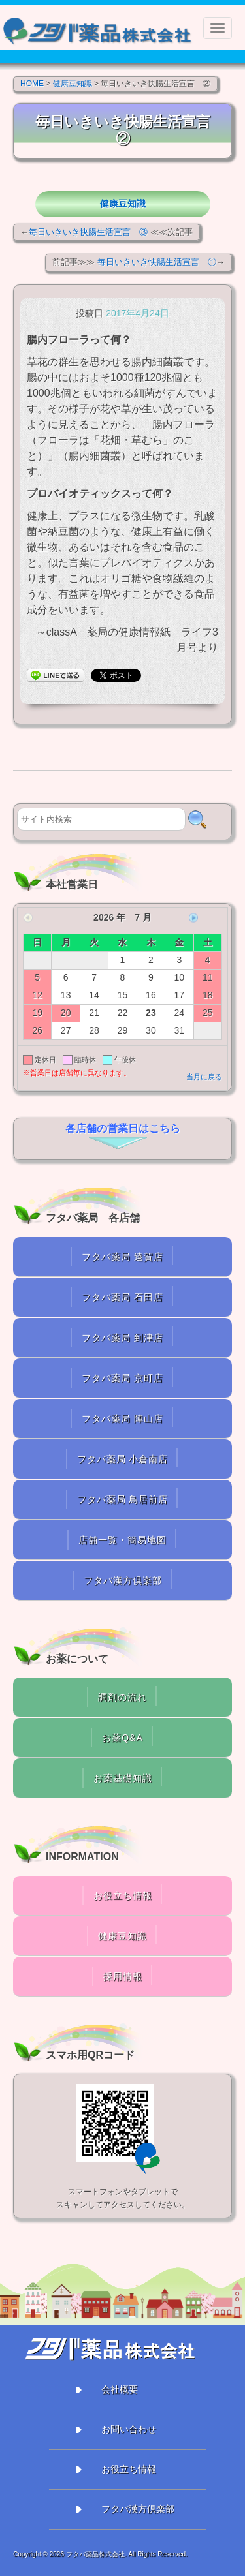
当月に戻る (204, 1077)
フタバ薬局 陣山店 (122, 1418)
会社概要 (119, 2389)
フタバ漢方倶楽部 (123, 1580)
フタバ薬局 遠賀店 (122, 1256)
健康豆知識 (123, 203)
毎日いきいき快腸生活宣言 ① (156, 262)
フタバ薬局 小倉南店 (123, 1459)
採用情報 (122, 1976)
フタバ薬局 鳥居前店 (123, 1499)
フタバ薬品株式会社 (95, 2554)
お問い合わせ (128, 2429)
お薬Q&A (122, 1737)
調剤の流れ (122, 1697)
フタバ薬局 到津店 (122, 1337)
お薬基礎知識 (122, 1778)
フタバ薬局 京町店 (122, 1378)
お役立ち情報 (122, 1895)
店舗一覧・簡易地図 (122, 1540)
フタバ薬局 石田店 (122, 1297)
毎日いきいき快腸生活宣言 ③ (88, 232)
